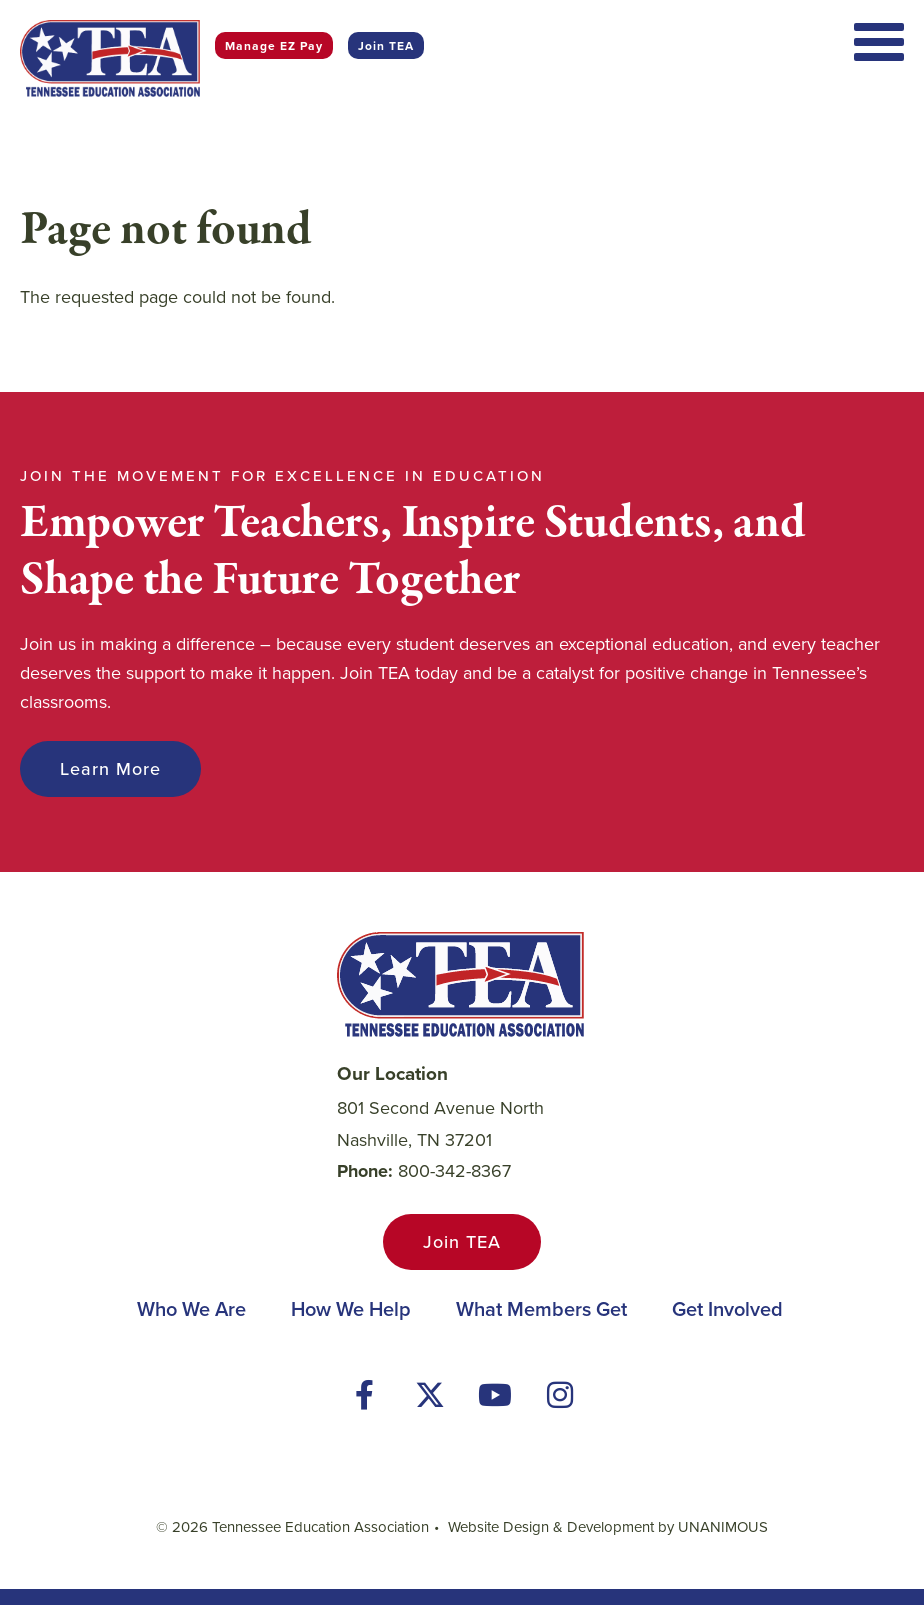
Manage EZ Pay (274, 45)
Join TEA (386, 45)
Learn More (110, 769)
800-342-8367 (454, 1171)
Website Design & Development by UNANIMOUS (608, 1527)
